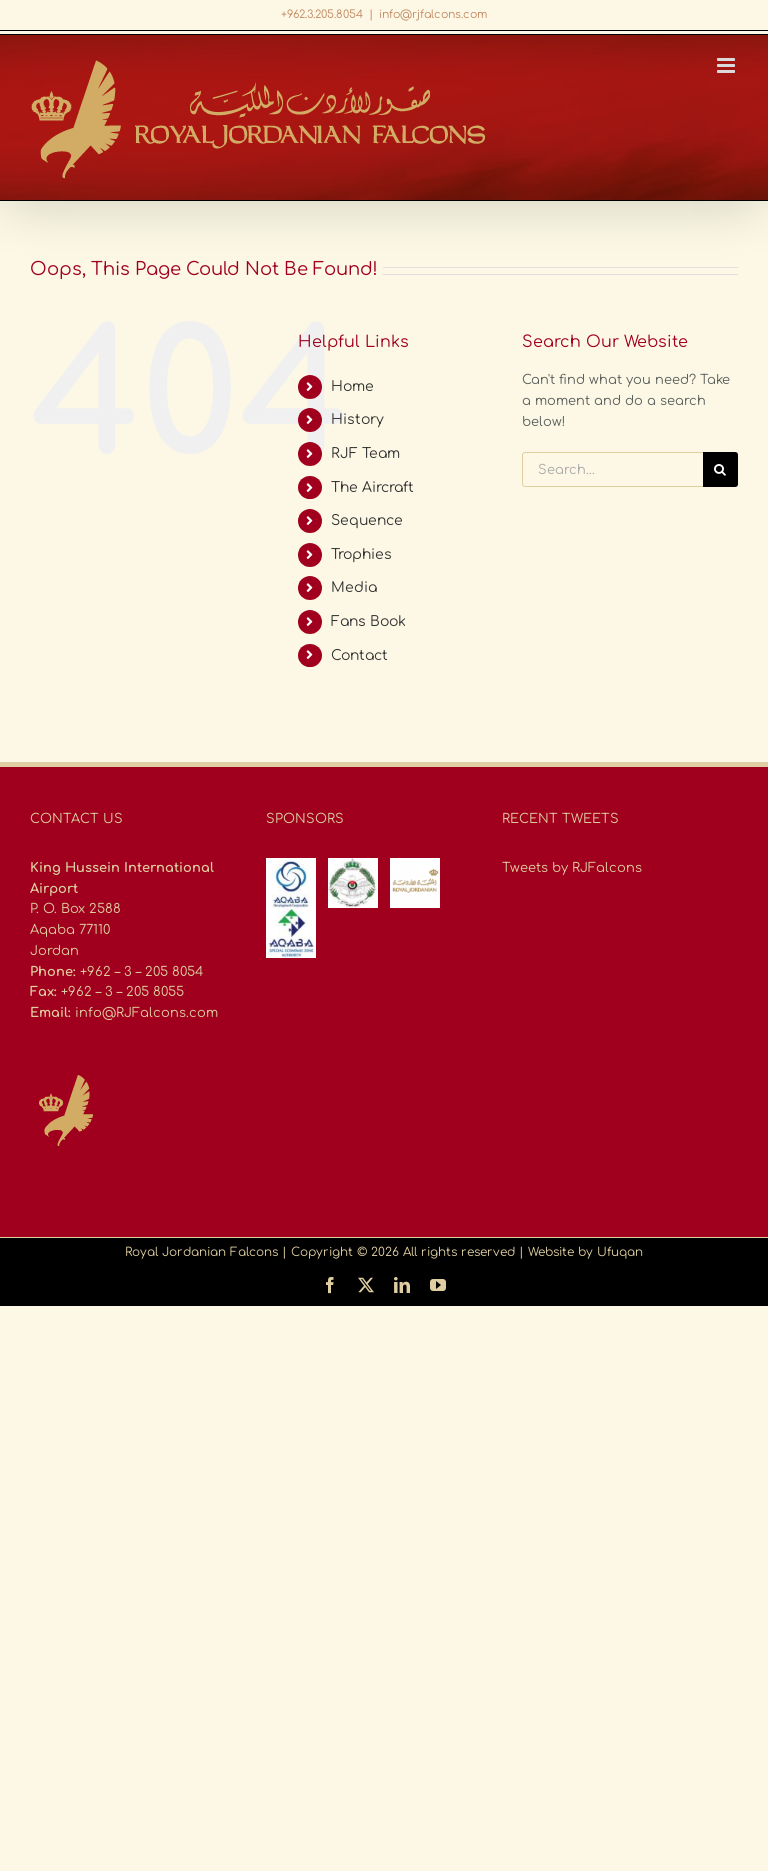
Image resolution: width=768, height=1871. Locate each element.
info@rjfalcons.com (433, 14)
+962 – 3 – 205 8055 (122, 992)
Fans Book (368, 621)
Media (354, 587)
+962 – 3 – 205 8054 (141, 972)
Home (352, 386)
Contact (359, 655)
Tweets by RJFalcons (572, 868)
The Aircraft (372, 487)
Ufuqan (620, 1252)
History (357, 419)
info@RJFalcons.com (146, 1013)
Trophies (361, 554)
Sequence (367, 520)
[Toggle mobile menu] (727, 65)
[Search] (720, 469)
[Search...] (612, 469)
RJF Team (365, 453)
